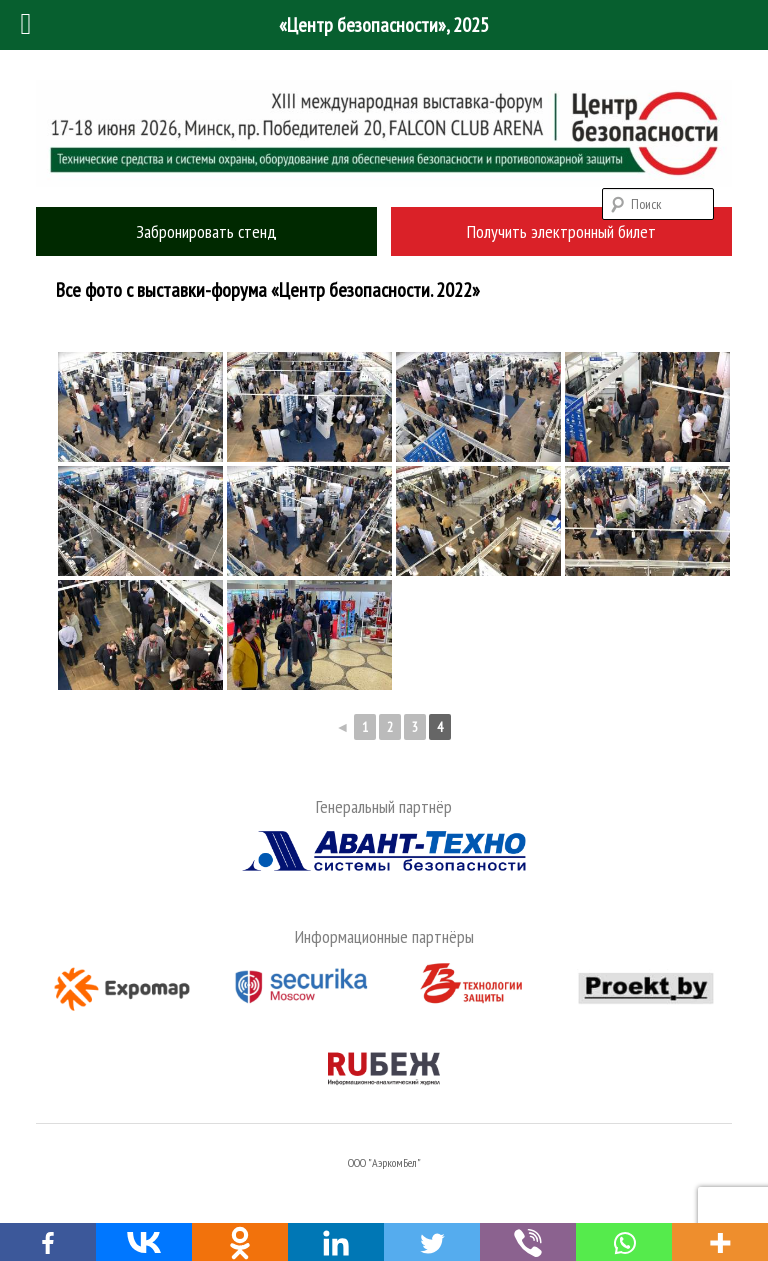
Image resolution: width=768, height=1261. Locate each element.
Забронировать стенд (206, 231)
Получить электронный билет (561, 231)
